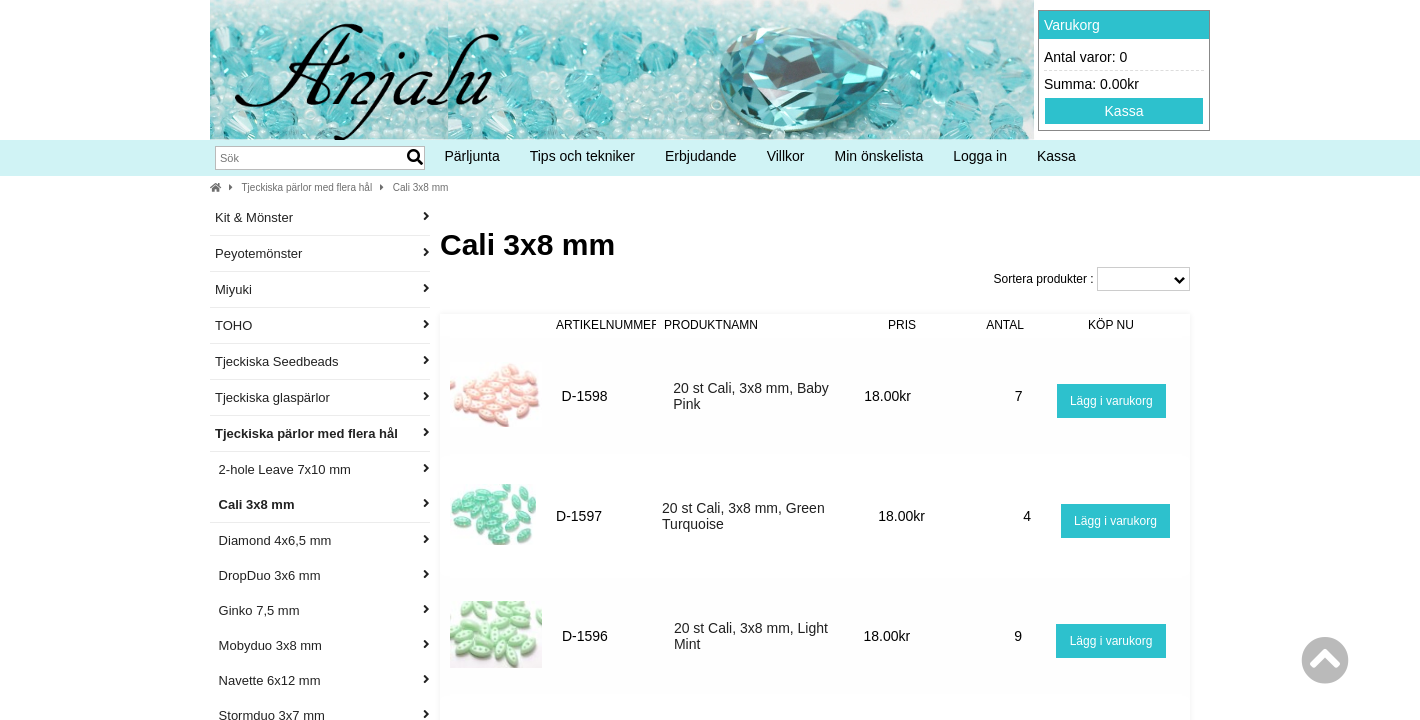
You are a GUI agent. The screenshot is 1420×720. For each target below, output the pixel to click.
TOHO (322, 325)
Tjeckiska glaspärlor (322, 397)
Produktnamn (711, 325)
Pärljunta (471, 156)
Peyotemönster (322, 253)
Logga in (980, 156)
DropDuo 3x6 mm (322, 575)
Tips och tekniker (582, 156)
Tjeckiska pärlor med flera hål (307, 187)
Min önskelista (879, 156)
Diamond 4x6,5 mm (322, 540)
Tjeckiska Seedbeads (322, 361)
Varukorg (1072, 25)
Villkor (786, 156)
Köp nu (1111, 325)
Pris (902, 325)
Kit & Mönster (322, 217)
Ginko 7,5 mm (322, 610)
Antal (1005, 325)
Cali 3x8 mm (421, 187)
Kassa (1124, 111)
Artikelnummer (608, 325)
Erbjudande (701, 156)
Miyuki (322, 289)
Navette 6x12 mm (322, 680)
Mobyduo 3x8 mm (322, 645)
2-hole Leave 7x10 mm (322, 469)
